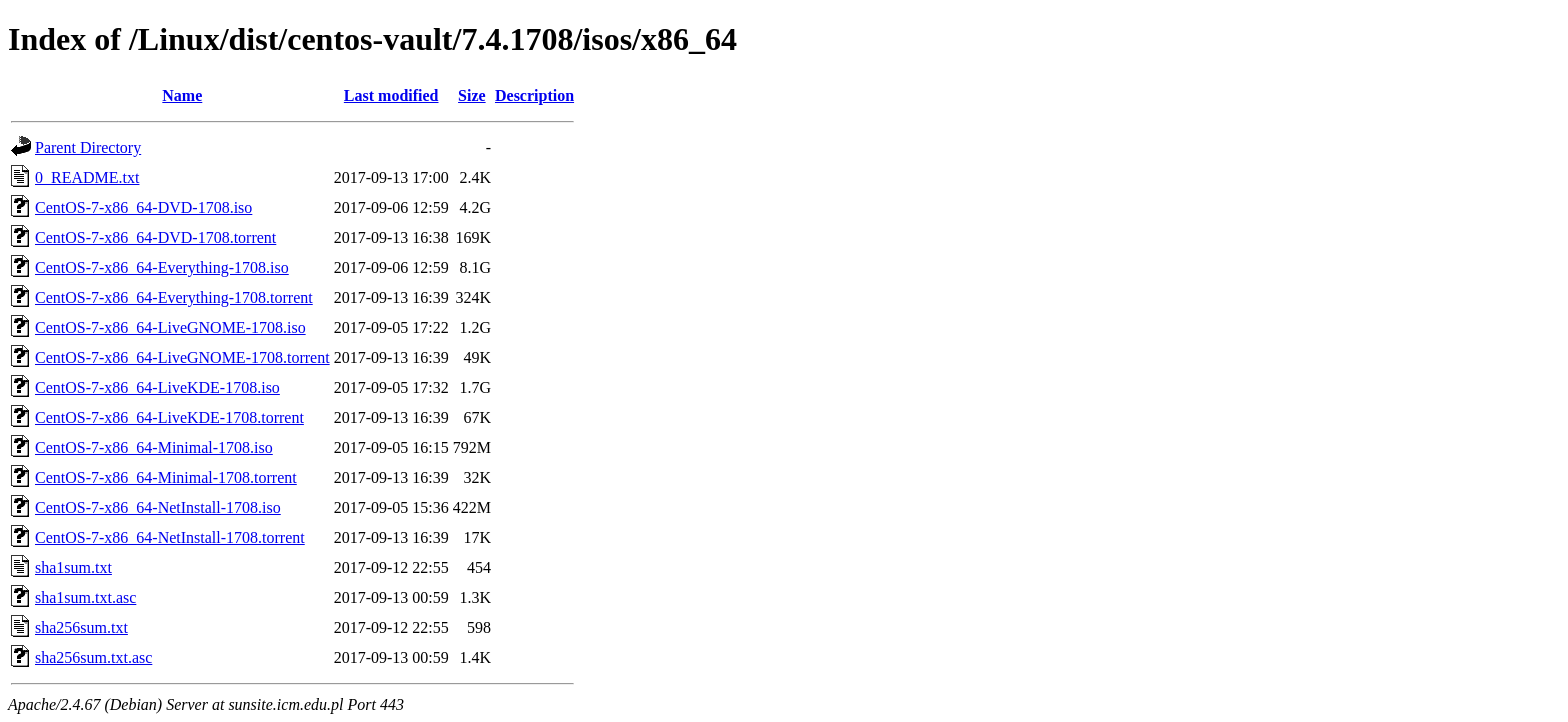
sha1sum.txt (73, 567)
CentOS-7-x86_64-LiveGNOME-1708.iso (170, 327)
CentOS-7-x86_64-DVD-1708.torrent (155, 237)
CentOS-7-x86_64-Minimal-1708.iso (154, 447)
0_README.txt (87, 177)
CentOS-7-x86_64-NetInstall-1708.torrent (170, 537)
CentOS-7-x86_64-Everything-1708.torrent (174, 297)
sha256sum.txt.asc (93, 657)
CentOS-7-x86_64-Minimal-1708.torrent (166, 477)
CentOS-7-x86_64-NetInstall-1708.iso (158, 507)
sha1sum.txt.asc (85, 597)
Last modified (391, 95)
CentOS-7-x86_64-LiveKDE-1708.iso (157, 387)
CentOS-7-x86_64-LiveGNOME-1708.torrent (182, 357)
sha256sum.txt (81, 627)
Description (534, 95)
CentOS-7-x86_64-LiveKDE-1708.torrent (169, 417)
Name (182, 95)
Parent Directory (88, 147)
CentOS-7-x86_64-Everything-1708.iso (162, 267)
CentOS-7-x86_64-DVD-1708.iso (143, 207)
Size (472, 95)
